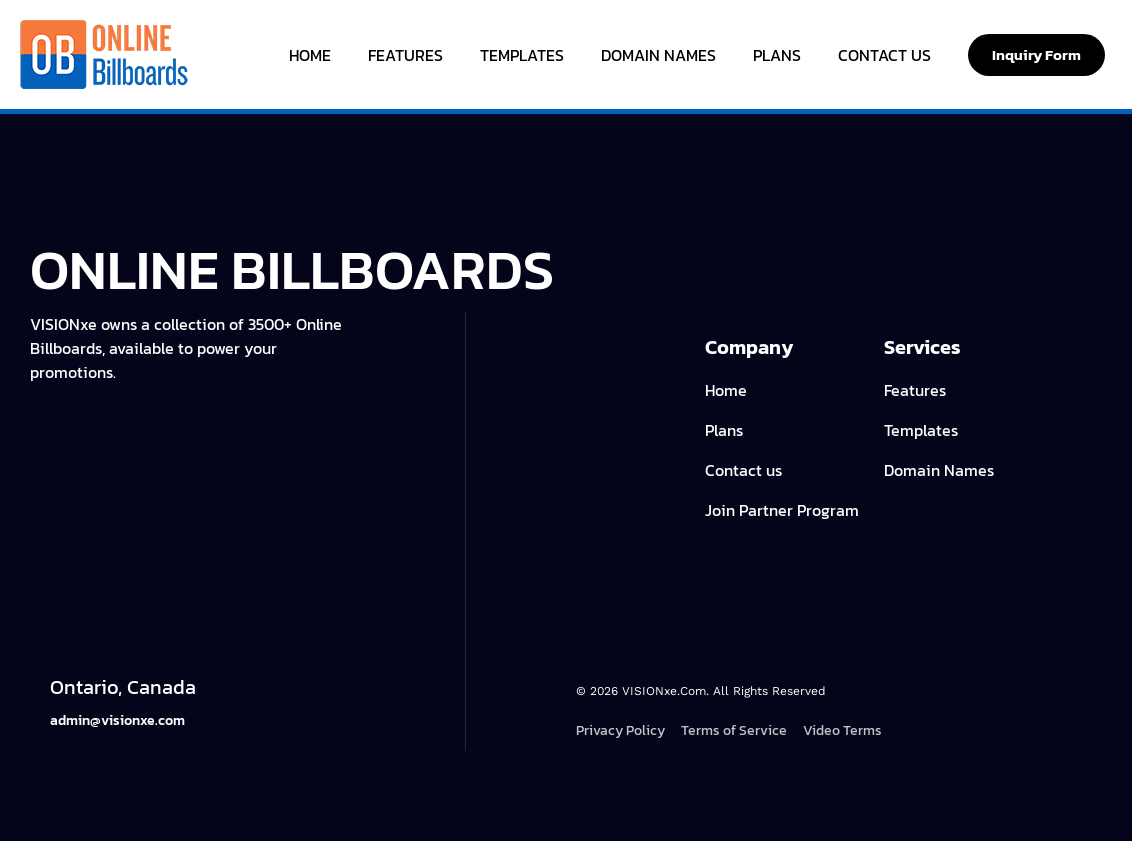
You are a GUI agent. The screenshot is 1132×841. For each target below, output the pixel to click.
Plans (777, 55)
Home (310, 55)
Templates (522, 55)
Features (405, 55)
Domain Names (658, 55)
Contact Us (884, 55)
